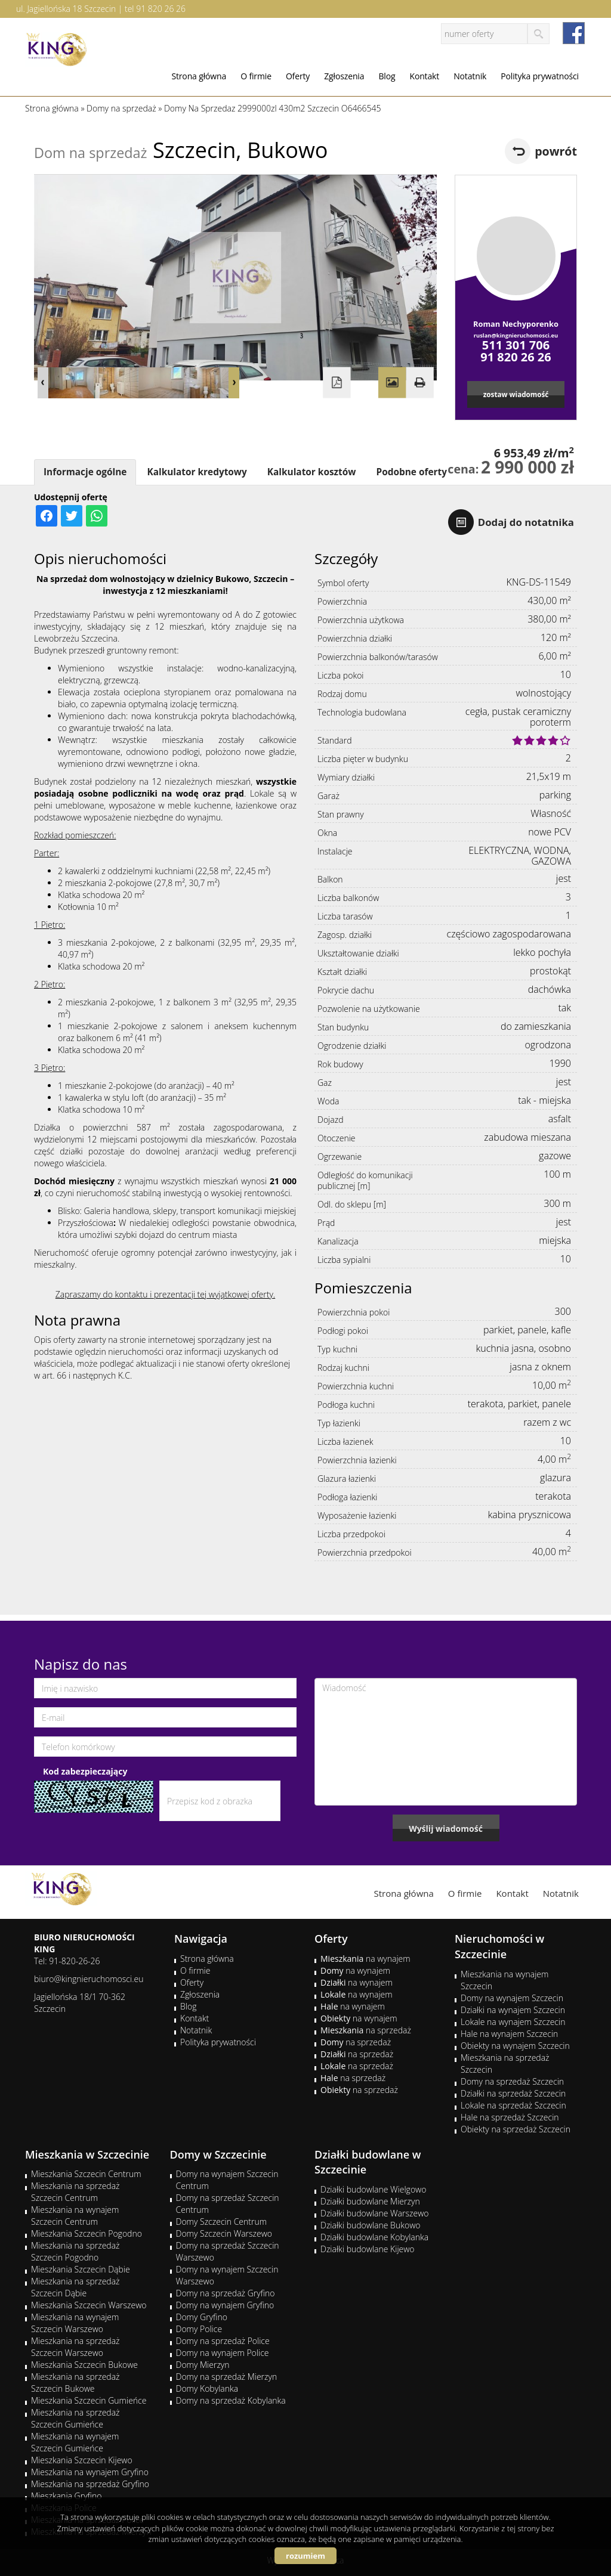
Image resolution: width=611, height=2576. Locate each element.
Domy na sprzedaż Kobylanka (231, 2400)
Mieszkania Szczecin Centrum (86, 2173)
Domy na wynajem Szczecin (512, 1998)
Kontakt (424, 76)
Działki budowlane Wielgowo (373, 2189)
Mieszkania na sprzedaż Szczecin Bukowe (75, 2382)
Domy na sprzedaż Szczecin (512, 2081)
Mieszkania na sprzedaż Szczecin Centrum (75, 2191)
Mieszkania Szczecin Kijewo (81, 2460)
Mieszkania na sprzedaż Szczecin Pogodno (75, 2251)
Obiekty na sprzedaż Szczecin (515, 2129)
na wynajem (365, 1958)
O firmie (255, 76)
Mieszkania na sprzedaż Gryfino (90, 2484)
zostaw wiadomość (516, 394)
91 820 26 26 (161, 8)
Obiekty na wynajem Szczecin (515, 2045)
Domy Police (199, 2328)
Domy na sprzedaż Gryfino (225, 2293)
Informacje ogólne (85, 472)
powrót (556, 151)
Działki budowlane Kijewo (367, 2249)
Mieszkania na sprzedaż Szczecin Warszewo (75, 2346)
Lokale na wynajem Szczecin (513, 2021)
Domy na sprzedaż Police (223, 2340)
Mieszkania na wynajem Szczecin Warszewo (75, 2322)
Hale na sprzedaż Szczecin (510, 2117)
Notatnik (469, 76)
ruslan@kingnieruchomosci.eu (516, 335)
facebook (574, 33)
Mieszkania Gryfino (66, 2495)
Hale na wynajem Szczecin (509, 2033)
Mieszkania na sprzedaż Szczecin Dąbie (75, 2287)
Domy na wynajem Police (222, 2352)
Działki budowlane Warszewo (374, 2213)
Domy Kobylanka (207, 2388)
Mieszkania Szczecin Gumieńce (88, 2400)
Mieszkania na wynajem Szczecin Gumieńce (75, 2442)
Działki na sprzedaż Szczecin (513, 2093)
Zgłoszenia (344, 76)
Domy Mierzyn (203, 2364)
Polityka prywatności (540, 76)
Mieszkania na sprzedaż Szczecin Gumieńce (75, 2418)
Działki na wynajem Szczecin (513, 2009)
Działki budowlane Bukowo (370, 2225)
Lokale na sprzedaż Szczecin (513, 2105)
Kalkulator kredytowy (196, 472)
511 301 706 (516, 345)
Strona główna (198, 76)
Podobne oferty (411, 472)
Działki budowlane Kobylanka (374, 2237)
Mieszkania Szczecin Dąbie (80, 2269)
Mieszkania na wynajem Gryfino (90, 2472)
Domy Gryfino (201, 2317)
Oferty (298, 76)
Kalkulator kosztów (311, 472)
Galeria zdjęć (392, 382)
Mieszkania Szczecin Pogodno (86, 2233)
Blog (386, 76)
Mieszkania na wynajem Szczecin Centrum (75, 2215)
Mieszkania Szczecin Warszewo (89, 2305)
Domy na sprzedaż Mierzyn (226, 2376)
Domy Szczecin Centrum (221, 2221)
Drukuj (419, 382)
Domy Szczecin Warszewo (224, 2233)
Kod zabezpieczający (85, 1771)
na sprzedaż (365, 2030)
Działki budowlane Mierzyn (370, 2201)
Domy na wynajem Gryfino (225, 2305)
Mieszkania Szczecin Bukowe (84, 2364)
